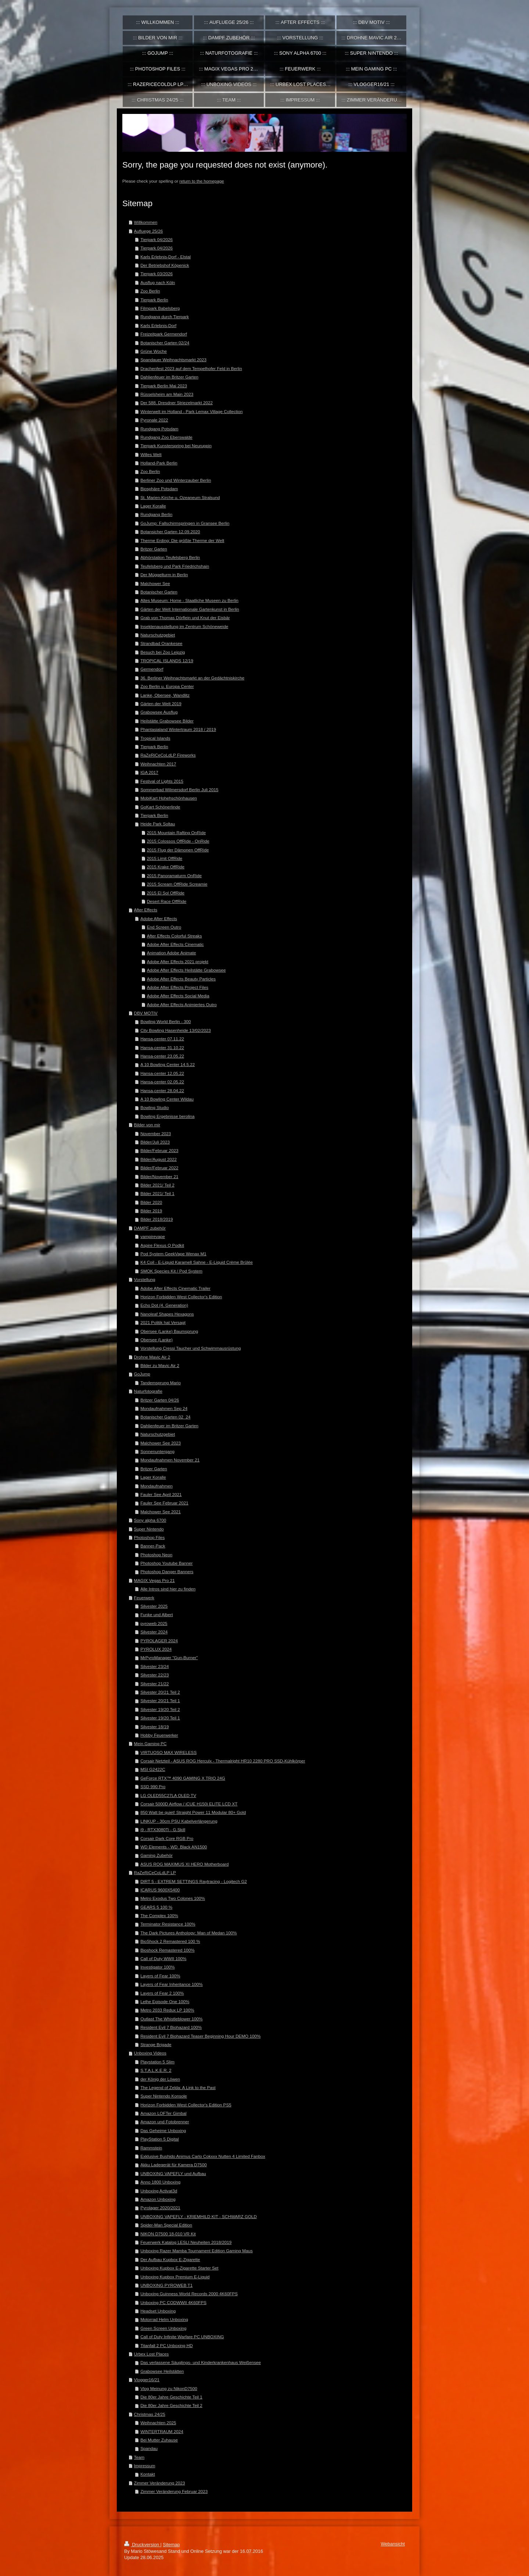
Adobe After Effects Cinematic (175, 944)
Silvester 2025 (154, 1606)
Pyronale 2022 (154, 419)
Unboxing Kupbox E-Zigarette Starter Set (179, 2267)
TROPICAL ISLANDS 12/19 (166, 660)
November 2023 (155, 1133)
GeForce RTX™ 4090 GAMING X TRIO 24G (182, 1778)
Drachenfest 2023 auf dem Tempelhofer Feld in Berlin (191, 368)
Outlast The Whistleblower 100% (171, 2018)
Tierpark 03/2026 (156, 273)
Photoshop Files (149, 1537)
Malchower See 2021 (160, 1511)
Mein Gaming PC (150, 1743)
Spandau (149, 2448)
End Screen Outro (164, 927)
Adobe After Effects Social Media (178, 995)
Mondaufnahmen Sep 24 (163, 1408)
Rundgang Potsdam (159, 428)
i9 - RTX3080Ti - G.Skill (162, 1829)
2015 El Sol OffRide (165, 892)
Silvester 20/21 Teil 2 (160, 1692)
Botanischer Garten (158, 591)
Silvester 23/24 (154, 1666)
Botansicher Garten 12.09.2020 (170, 531)
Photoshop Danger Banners (166, 1571)
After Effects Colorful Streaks (174, 935)
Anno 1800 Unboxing (160, 2181)
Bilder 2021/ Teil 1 (157, 1193)
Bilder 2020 (151, 1202)
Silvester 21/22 (154, 1683)
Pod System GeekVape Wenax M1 (173, 1253)
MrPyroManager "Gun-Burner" (169, 1657)
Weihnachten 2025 (158, 2422)
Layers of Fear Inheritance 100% (171, 1984)
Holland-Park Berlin (158, 462)
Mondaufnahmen (156, 1485)
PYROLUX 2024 (156, 1649)
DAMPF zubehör (150, 1228)
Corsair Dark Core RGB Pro (166, 1838)
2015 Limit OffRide (165, 858)
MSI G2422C (152, 1769)
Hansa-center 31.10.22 (162, 1047)
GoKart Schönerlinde (160, 806)
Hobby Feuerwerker (159, 1735)
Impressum (144, 2465)
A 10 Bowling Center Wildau (167, 1099)
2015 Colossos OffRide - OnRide (178, 841)
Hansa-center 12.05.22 (162, 1073)
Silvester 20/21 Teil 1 (160, 1700)
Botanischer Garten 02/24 (164, 342)
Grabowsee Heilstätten (162, 2371)
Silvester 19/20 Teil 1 (160, 1717)
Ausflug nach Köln (157, 282)
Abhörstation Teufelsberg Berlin (170, 557)
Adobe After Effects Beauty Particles (181, 978)
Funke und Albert (156, 1614)
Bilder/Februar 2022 (159, 1167)
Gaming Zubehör (156, 1855)
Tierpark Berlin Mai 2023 (163, 385)
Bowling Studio (154, 1107)
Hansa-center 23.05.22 (162, 1056)
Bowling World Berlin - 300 (165, 1021)
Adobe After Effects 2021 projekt (177, 961)
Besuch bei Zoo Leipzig (162, 652)
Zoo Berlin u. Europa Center (167, 686)
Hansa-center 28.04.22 (162, 1090)
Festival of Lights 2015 (161, 781)
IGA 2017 (149, 772)
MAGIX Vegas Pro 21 (154, 1580)
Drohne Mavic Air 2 (152, 1357)
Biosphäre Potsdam (159, 488)
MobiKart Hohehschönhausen (168, 798)
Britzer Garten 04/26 (159, 1400)
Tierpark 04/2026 (156, 239)
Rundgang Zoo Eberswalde (166, 437)
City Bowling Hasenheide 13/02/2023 (175, 1030)
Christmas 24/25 (149, 2414)
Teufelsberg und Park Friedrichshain (174, 566)
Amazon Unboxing (158, 2199)
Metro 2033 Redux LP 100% (167, 2010)
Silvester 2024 (154, 1631)
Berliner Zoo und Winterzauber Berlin (175, 480)
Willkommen (146, 222)
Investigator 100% (157, 1967)
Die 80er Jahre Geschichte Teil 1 (171, 2396)
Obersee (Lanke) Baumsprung (169, 1331)
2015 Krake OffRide (165, 866)
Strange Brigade (155, 2044)
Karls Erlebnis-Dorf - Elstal (165, 256)
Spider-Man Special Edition (166, 2224)
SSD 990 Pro (152, 1786)
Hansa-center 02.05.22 (162, 1081)
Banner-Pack (152, 1545)
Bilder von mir (147, 1124)
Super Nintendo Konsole (163, 2096)
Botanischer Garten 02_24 (165, 1416)
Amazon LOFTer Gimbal (163, 2113)
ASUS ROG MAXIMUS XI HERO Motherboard (184, 1864)
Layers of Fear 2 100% (162, 1993)
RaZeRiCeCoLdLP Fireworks (167, 755)
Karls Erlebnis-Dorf (158, 325)
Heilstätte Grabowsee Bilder (167, 720)
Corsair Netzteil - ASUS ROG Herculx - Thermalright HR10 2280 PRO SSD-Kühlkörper (222, 1760)
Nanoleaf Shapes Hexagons (167, 1314)
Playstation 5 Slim (157, 2061)
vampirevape (152, 1236)
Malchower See (155, 583)
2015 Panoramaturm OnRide (174, 875)
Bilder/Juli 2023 (155, 1142)
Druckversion (142, 2544)
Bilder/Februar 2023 (159, 1150)
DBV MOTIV (146, 1013)
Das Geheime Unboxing (163, 2130)
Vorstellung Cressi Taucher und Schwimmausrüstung (190, 1348)
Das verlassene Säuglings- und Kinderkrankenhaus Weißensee (200, 2362)
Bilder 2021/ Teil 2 (157, 1185)
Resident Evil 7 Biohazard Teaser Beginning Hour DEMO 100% (200, 2036)
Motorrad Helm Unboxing (164, 2319)
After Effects (145, 909)
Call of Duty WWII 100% (163, 1958)
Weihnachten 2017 (158, 763)
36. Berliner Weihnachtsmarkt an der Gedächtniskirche (192, 677)
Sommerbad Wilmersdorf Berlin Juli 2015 (179, 789)
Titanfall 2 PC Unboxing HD (166, 2345)
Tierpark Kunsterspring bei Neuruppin (176, 445)
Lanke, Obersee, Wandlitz (165, 695)
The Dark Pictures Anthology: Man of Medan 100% (188, 1932)
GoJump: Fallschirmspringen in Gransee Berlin (184, 523)
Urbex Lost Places (151, 2353)
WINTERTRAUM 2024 (161, 2431)
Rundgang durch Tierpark (164, 316)
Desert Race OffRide (167, 901)
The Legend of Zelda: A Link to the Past (178, 2087)
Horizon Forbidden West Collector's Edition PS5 (185, 2104)
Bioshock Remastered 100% (167, 1950)
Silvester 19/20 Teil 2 (160, 1709)
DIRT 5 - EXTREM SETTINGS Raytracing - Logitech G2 (193, 1881)
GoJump (142, 1373)
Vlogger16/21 (147, 2379)
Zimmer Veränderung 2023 (159, 2482)
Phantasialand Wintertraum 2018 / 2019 (178, 729)
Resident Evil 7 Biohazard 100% (171, 2027)
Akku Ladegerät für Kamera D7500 (173, 2164)
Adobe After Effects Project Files (177, 987)
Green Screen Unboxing (163, 2328)
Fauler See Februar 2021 (164, 1502)
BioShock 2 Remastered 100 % (170, 1941)
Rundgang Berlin (156, 514)
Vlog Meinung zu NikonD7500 (168, 2388)
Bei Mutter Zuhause (159, 2439)
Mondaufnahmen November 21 (169, 1459)
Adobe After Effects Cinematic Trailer (175, 1288)
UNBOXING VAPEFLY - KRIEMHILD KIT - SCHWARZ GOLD (198, 2216)
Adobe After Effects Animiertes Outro (182, 1004)
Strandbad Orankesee (161, 643)
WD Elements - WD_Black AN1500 (173, 1846)
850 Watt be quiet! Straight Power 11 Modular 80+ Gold (193, 1812)
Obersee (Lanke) (156, 1339)
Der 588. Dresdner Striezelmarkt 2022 (176, 402)
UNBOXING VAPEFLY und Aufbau (173, 2173)
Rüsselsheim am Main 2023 (166, 394)
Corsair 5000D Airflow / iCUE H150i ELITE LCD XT (188, 1803)
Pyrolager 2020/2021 (160, 2207)
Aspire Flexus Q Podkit (162, 1245)
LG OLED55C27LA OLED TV (168, 1795)
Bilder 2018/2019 (156, 1219)
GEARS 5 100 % (156, 1907)
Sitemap (171, 2544)
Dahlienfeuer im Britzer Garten (169, 376)
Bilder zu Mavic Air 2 (159, 1365)
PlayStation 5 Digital (159, 2138)
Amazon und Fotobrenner (164, 2121)
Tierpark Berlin (154, 299)
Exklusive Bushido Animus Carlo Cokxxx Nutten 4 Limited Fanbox (202, 2156)
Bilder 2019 (151, 1210)
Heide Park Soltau (157, 823)
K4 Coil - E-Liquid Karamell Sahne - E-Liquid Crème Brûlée (196, 1262)
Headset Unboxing (158, 2310)
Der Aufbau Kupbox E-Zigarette (170, 2259)
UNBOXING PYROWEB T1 (166, 2285)
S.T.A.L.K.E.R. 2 (155, 2070)
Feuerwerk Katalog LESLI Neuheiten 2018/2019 (185, 2242)
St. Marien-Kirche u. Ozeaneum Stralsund (180, 497)
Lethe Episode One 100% (164, 2001)
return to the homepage (201, 181)
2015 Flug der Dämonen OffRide (178, 849)
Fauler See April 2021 (160, 1494)
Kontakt (147, 2474)
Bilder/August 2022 (158, 1159)
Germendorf (151, 669)
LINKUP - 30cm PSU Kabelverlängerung (178, 1821)
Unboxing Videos (150, 2053)
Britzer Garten (153, 548)
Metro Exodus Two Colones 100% (172, 1898)
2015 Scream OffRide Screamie (177, 884)
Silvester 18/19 (154, 1726)
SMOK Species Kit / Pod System (171, 1271)
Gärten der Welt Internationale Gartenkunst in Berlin (189, 609)
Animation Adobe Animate (171, 952)
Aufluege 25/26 (148, 231)
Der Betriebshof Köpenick (164, 265)
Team (139, 2457)
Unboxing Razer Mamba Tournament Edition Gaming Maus (196, 2250)
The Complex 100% (159, 1915)
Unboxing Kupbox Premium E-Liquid (174, 2276)
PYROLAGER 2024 (159, 1640)
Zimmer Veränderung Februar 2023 (174, 2491)
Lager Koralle (153, 505)
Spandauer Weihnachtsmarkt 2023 (173, 359)
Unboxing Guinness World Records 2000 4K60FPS (189, 2293)
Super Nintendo (149, 1528)
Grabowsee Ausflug (158, 712)
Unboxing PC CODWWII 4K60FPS (173, 2302)
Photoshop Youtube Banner (166, 1563)
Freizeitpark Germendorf (163, 333)
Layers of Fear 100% (160, 1975)
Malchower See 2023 (160, 1443)
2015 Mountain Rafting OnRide (176, 832)
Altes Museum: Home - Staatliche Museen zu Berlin (189, 600)
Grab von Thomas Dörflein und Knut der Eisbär (185, 617)
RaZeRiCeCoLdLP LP (155, 1872)
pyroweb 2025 (153, 1623)
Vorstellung (144, 1279)
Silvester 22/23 (154, 1674)
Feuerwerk (144, 1597)
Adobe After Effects (158, 918)
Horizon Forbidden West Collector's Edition (181, 1296)
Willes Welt (151, 454)
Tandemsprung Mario (160, 1382)
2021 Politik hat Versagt (163, 1322)
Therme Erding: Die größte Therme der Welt (182, 540)
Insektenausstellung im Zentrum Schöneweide (184, 626)
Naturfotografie (148, 1391)
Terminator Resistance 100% (167, 1924)
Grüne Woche (153, 351)
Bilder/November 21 (159, 1176)
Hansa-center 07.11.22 (162, 1038)
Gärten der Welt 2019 (160, 703)
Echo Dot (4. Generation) (164, 1305)
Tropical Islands (155, 738)
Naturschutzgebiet (157, 634)
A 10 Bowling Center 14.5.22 (167, 1064)
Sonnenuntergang (157, 1451)
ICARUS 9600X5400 (160, 1889)
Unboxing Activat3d (158, 2190)
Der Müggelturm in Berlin (164, 574)
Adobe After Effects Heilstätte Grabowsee (186, 970)
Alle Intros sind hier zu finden (167, 1588)
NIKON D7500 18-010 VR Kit (168, 2233)
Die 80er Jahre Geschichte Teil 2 (171, 2405)
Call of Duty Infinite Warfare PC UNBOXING (182, 2336)
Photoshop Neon (156, 1554)
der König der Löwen (160, 2079)
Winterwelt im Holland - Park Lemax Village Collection (191, 411)
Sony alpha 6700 (150, 1520)
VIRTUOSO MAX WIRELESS (168, 1752)
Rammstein (151, 2147)
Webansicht (393, 2544)
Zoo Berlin (150, 290)
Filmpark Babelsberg (160, 308)
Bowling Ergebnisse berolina (167, 1116)
